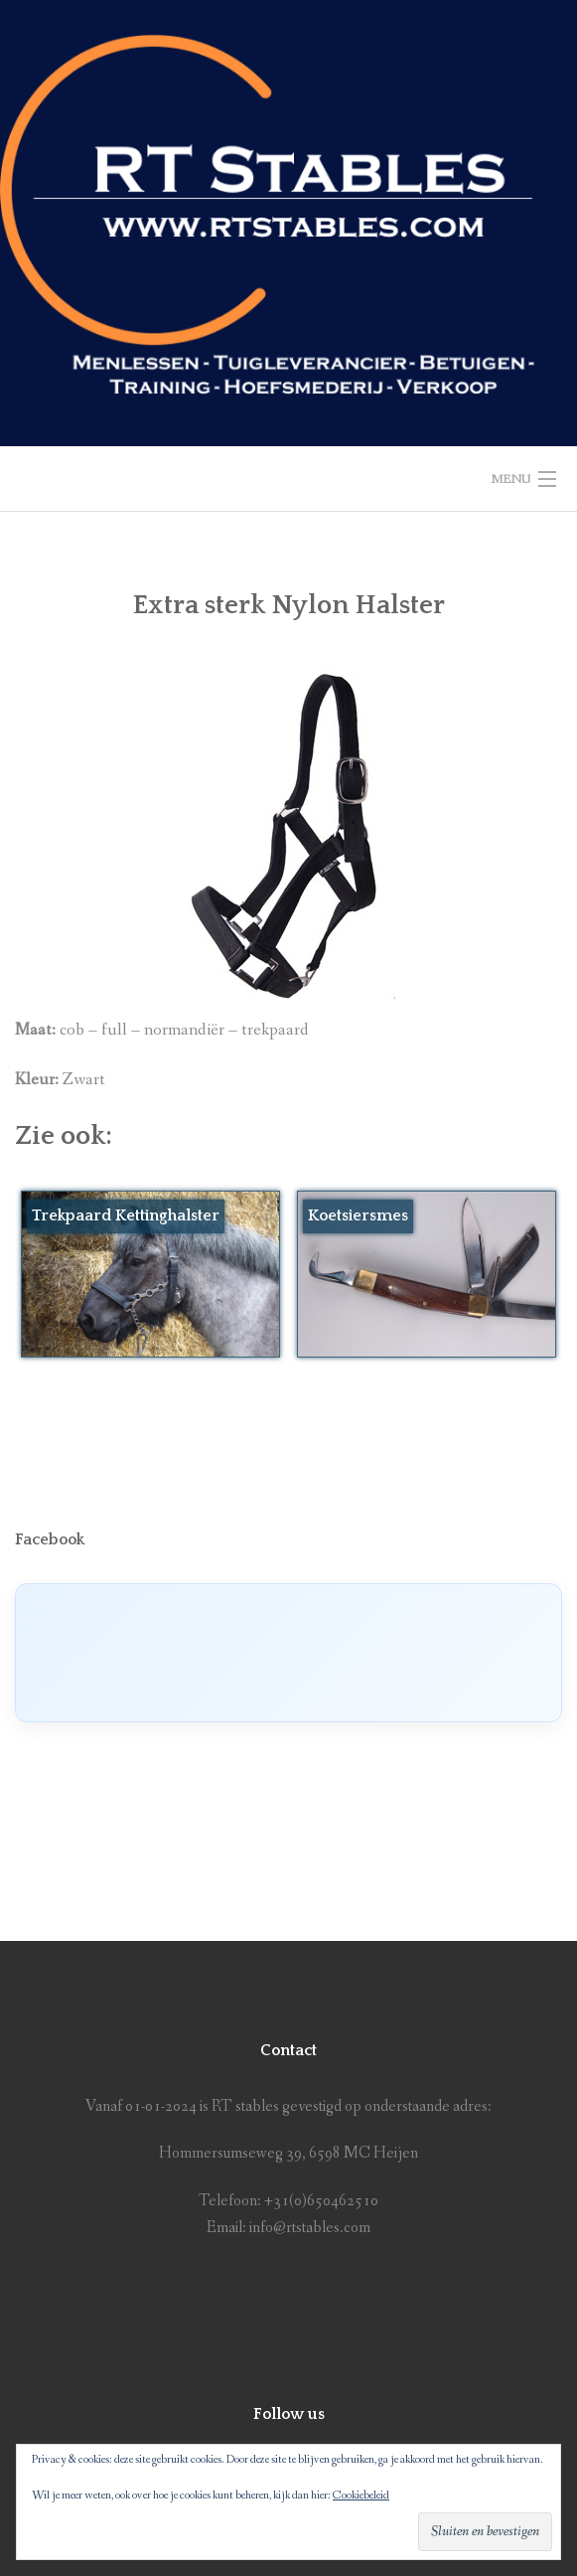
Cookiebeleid (361, 2495)
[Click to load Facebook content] (288, 1652)
